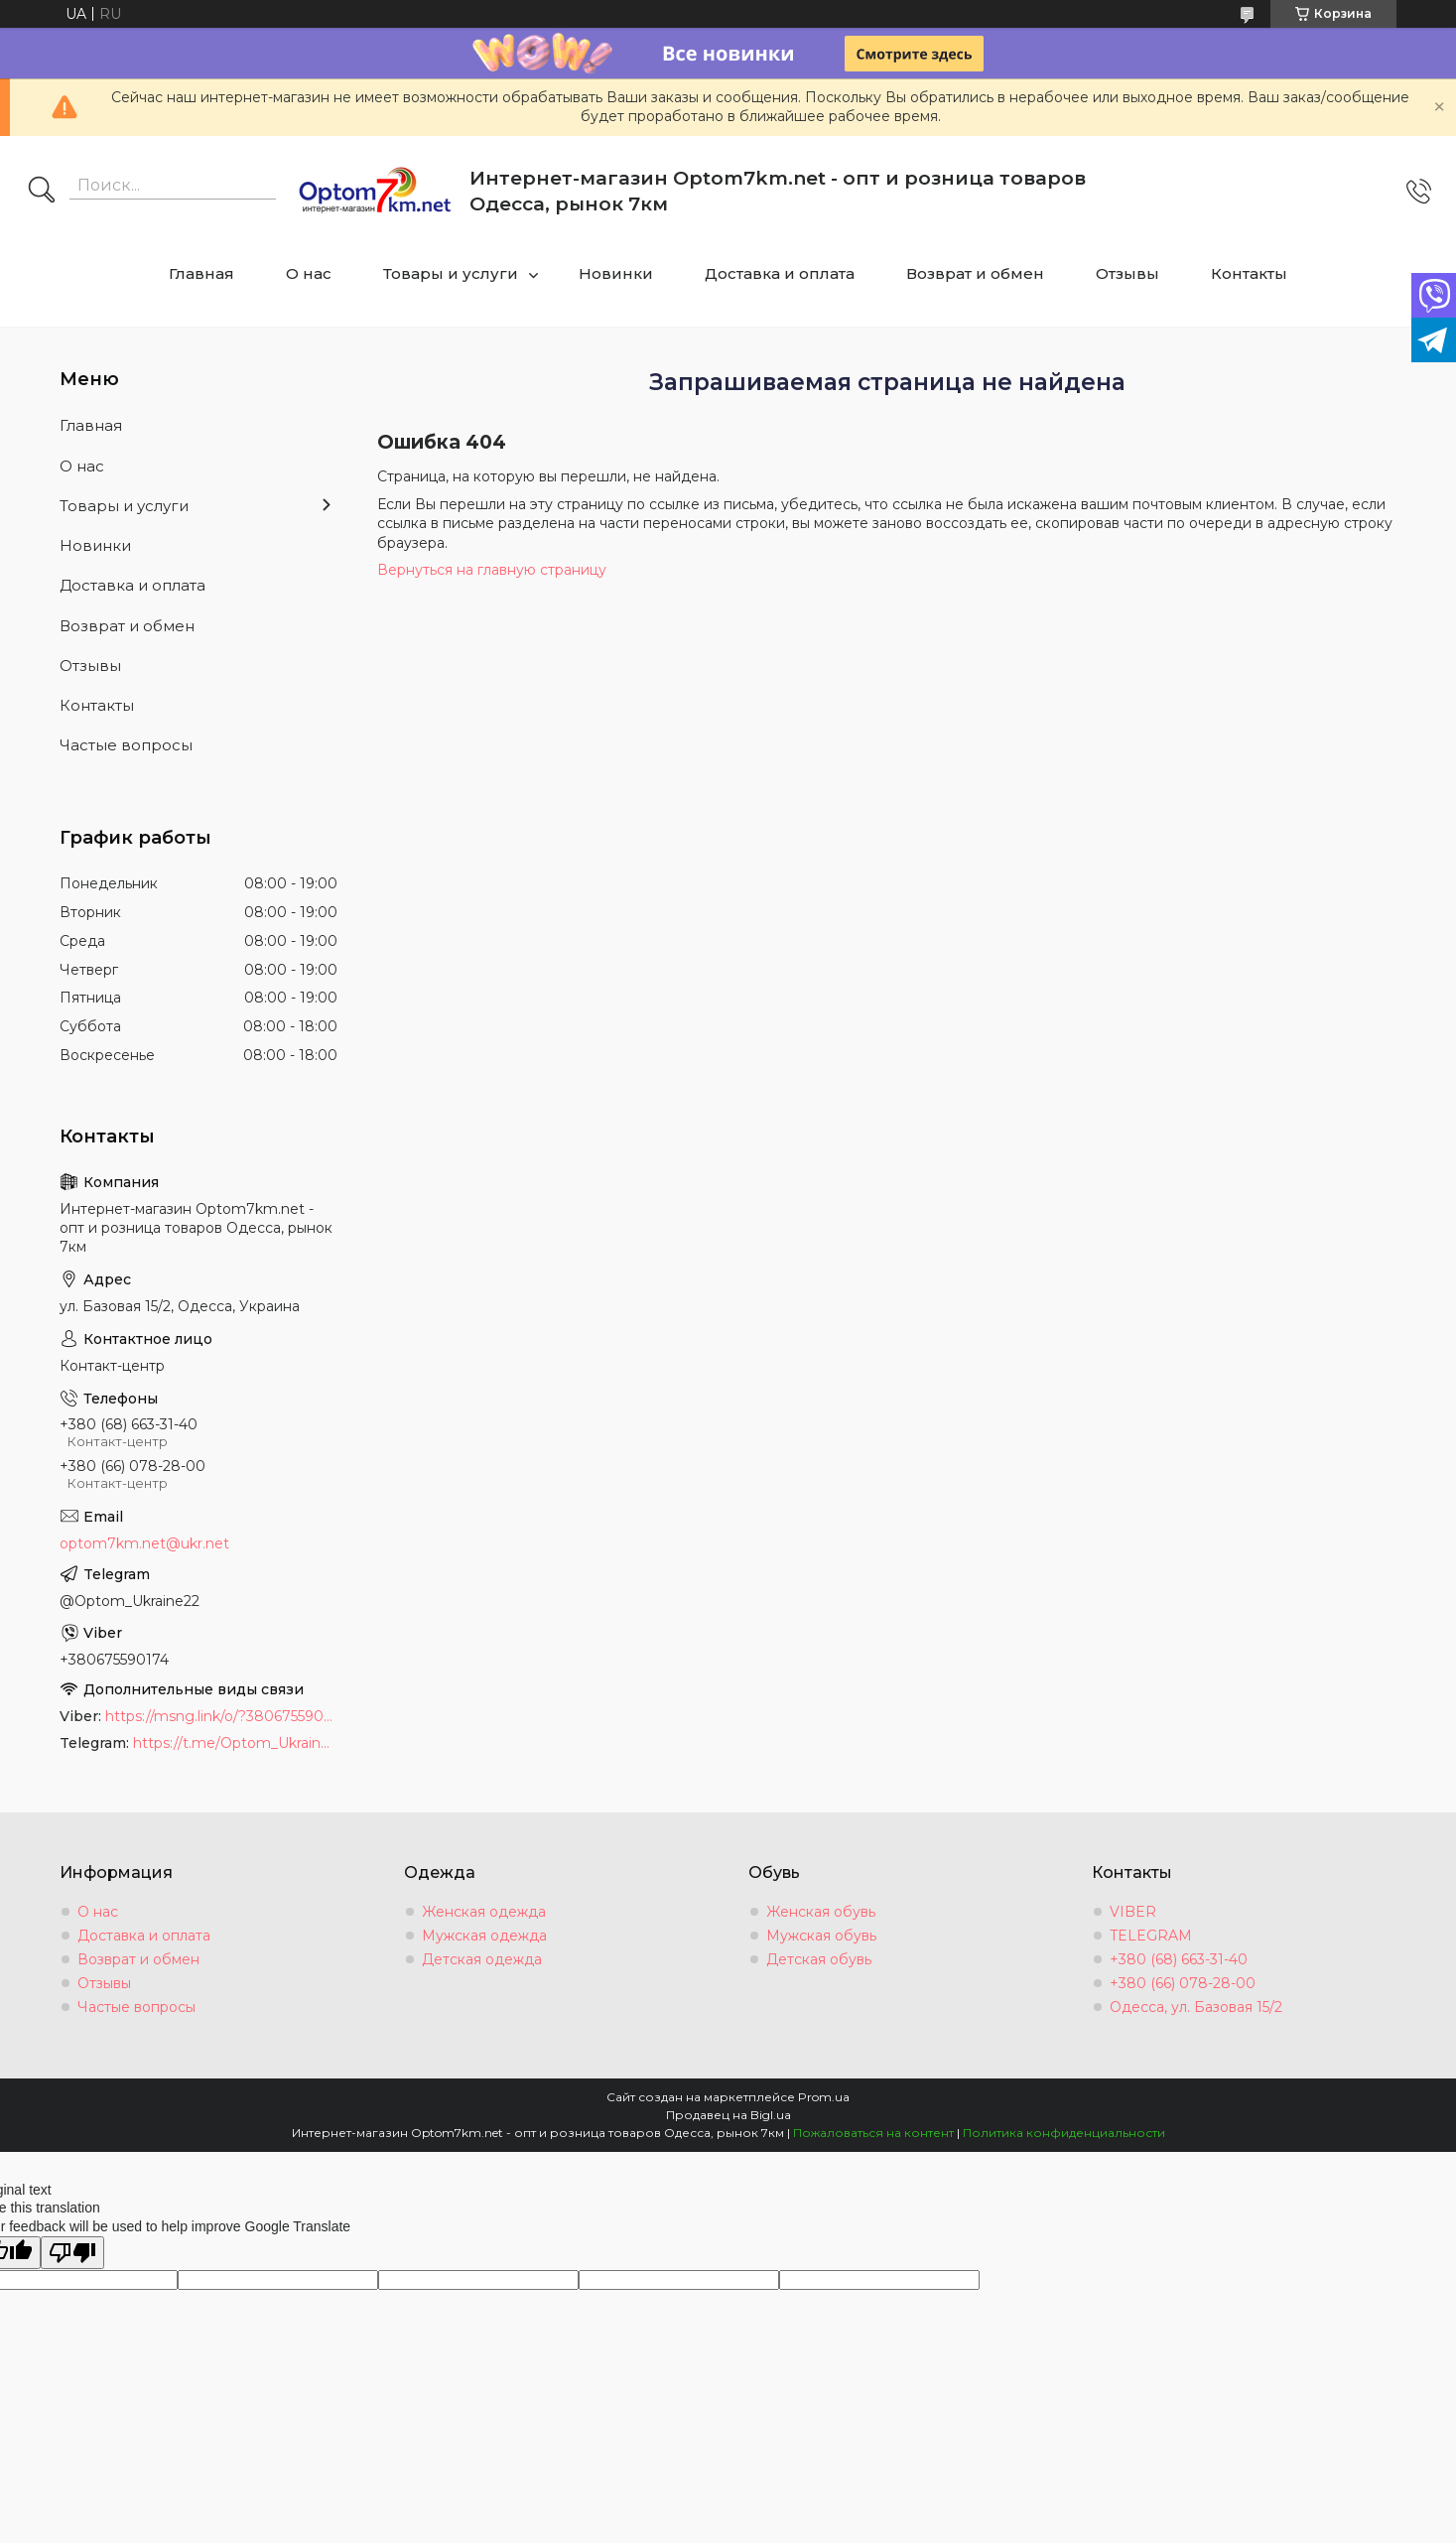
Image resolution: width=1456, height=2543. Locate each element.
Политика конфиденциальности (1064, 2132)
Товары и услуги (450, 273)
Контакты (1249, 273)
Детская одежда (482, 1959)
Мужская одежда (484, 1935)
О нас (308, 273)
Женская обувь (820, 1912)
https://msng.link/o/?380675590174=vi (221, 1716)
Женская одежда (484, 1912)
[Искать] (42, 191)
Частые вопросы (126, 745)
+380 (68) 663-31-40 (1179, 1959)
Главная (201, 273)
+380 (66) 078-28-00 (1183, 1983)
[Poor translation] (72, 2252)
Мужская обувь (821, 1935)
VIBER (1133, 1912)
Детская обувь (818, 1959)
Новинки (616, 273)
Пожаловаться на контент (873, 2132)
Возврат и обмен (975, 273)
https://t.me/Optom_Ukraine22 (235, 1743)
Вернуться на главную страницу (491, 570)
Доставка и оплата (780, 273)
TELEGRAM (1151, 1935)
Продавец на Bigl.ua (728, 2114)
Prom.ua (824, 2096)
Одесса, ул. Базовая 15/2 (1196, 2007)
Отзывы (1127, 273)
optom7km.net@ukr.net (144, 1543)
